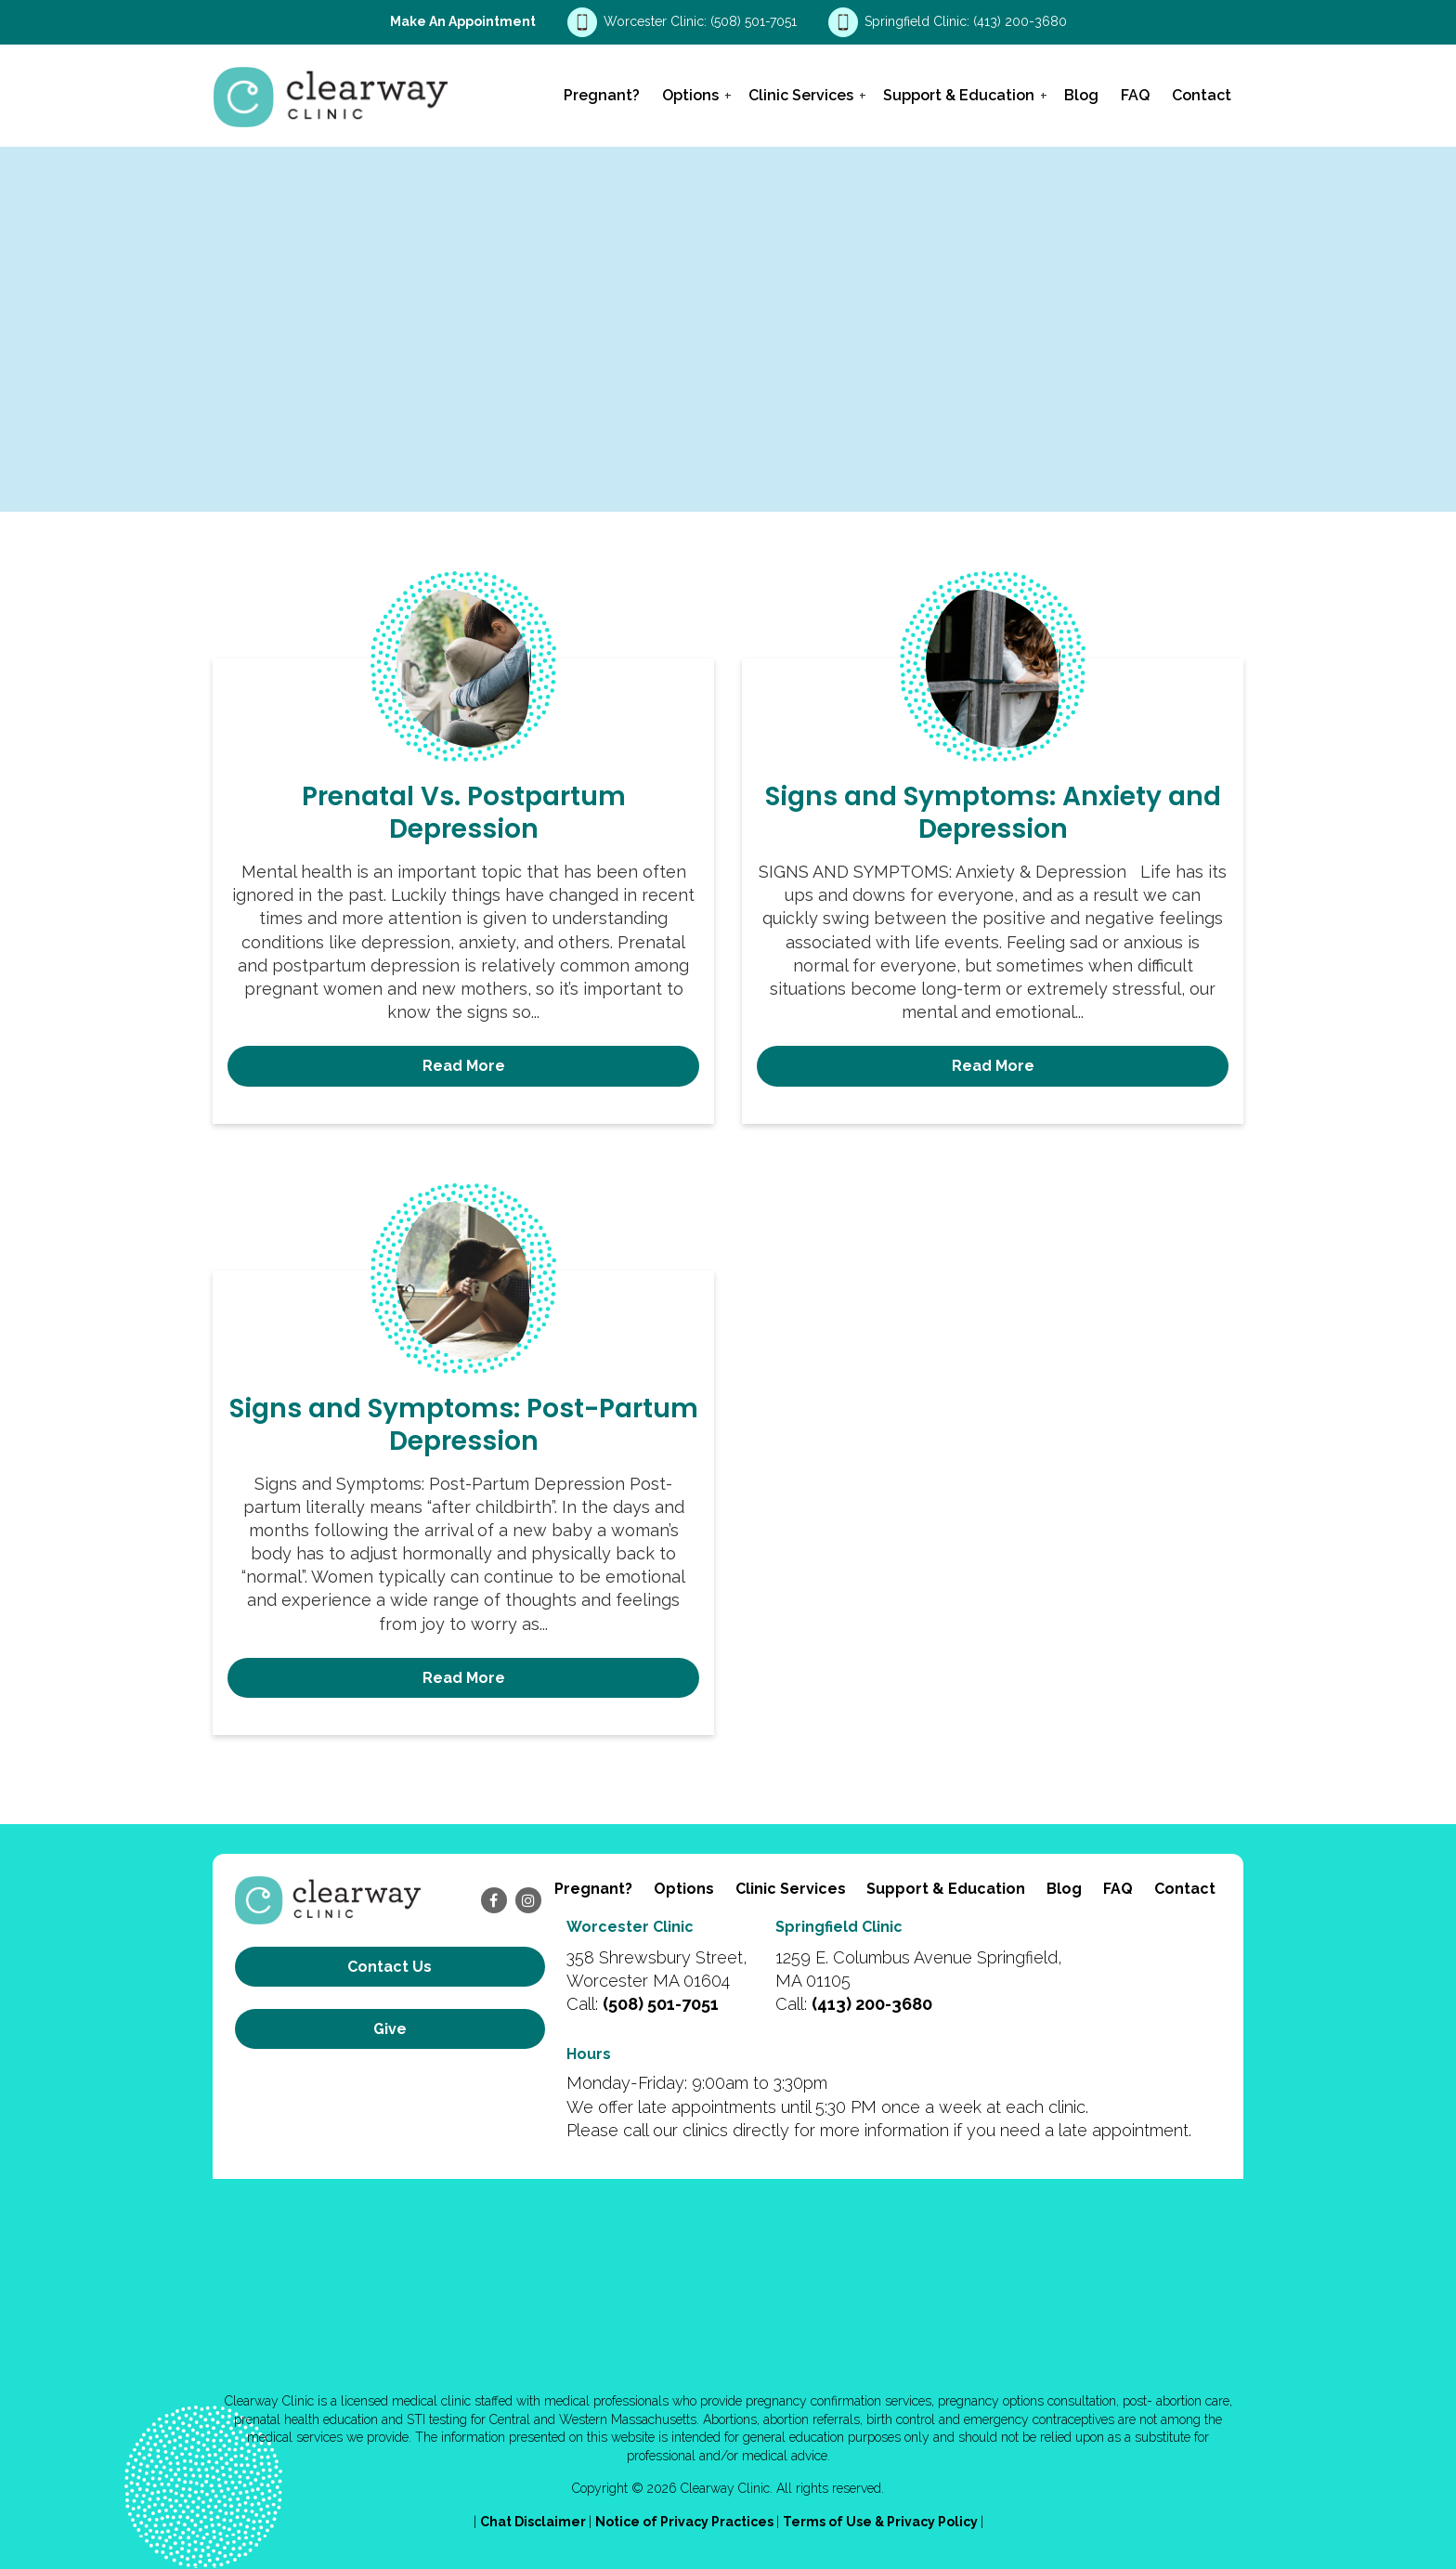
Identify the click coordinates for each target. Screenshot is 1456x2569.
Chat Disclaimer (534, 2521)
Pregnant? (602, 95)
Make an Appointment (463, 21)
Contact (1201, 95)
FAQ (1135, 95)
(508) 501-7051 (755, 21)
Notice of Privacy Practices (685, 2521)
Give (390, 2029)
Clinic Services (800, 95)
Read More (463, 1066)
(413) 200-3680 (1020, 21)
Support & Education (958, 95)
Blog (1081, 95)
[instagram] (528, 1900)
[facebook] (494, 1900)
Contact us (389, 1967)
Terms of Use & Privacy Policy (882, 2521)
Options (690, 95)
